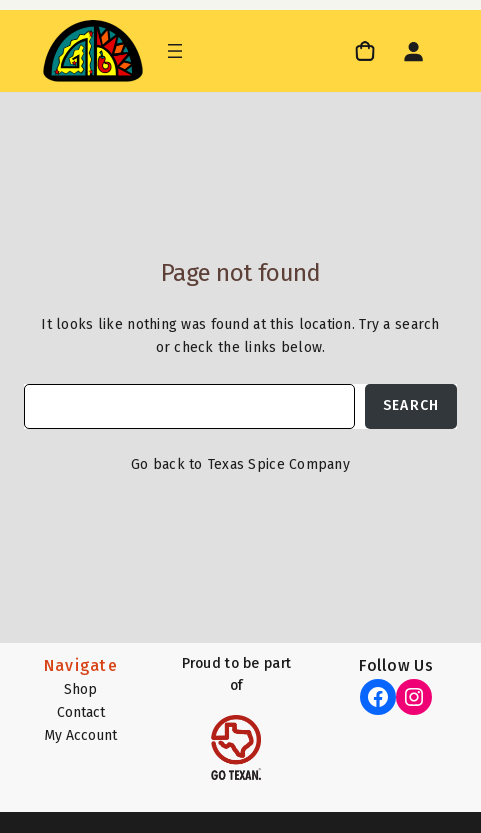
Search (411, 405)
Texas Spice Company (279, 464)
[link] (367, 50)
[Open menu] (175, 51)
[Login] (413, 51)
